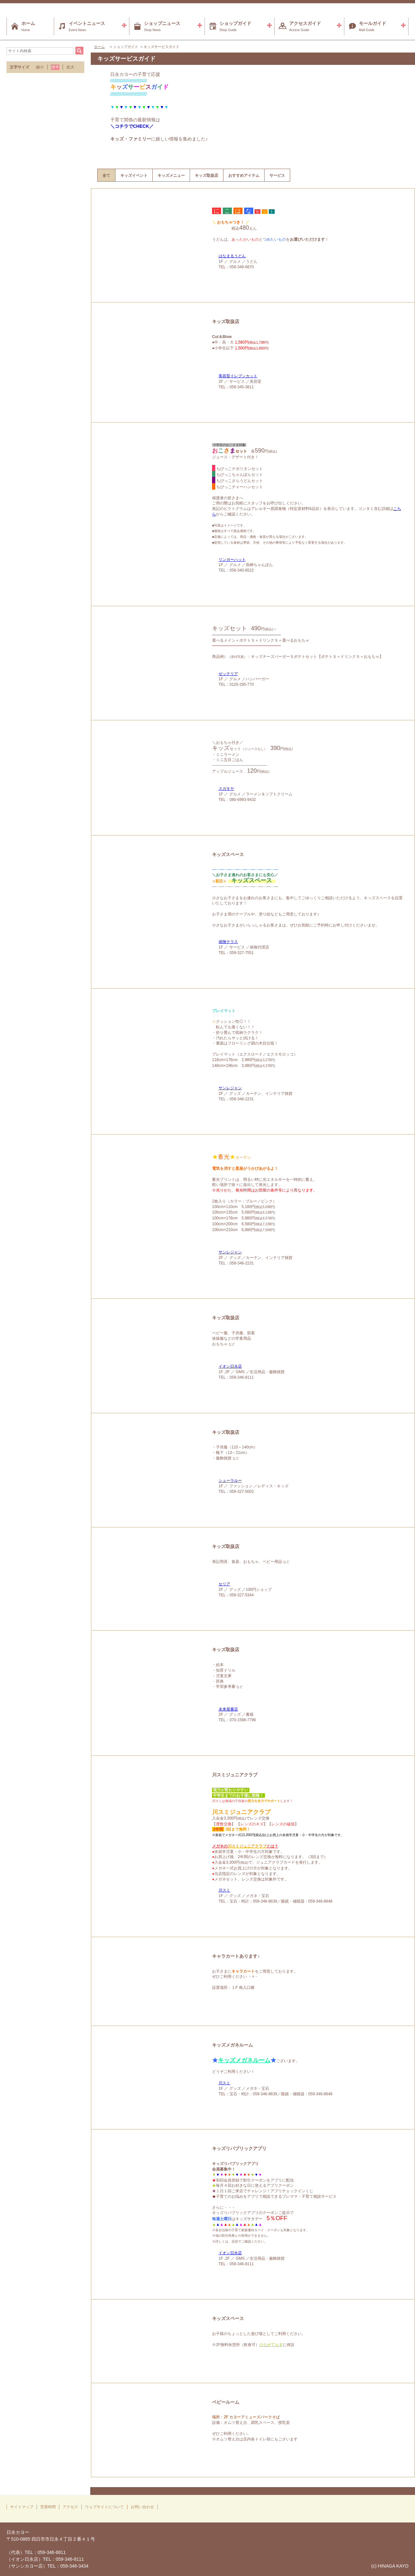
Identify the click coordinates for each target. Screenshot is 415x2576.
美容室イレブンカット (238, 376)
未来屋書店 (228, 1709)
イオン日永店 (230, 1366)
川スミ (224, 1890)
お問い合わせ (142, 2507)
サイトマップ (21, 2507)
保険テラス (228, 941)
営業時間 (48, 2507)
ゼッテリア (228, 673)
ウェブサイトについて (104, 2507)
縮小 (40, 67)
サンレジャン (230, 1088)
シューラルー (230, 1480)
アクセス (70, 2507)
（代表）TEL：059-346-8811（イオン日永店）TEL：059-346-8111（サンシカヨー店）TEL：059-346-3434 (47, 2559)
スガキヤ (226, 788)
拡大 (70, 67)
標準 (55, 67)
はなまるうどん (232, 256)
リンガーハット (232, 559)
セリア (224, 1584)
